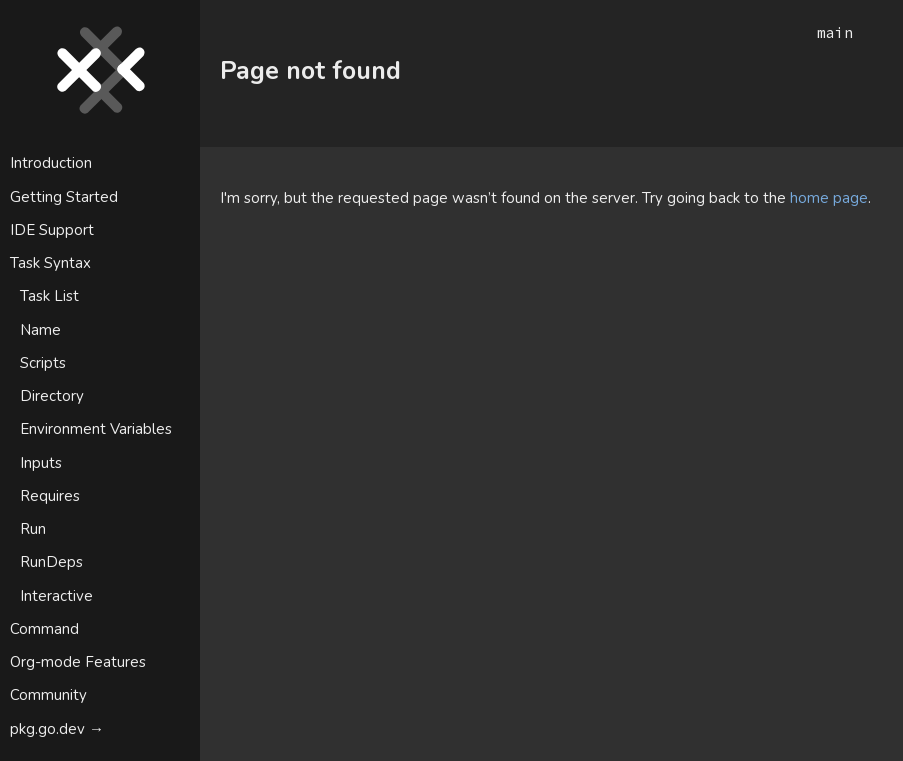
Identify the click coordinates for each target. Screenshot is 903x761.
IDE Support (52, 230)
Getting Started (64, 197)
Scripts (43, 363)
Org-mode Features (78, 662)
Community (48, 695)
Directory (52, 396)
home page (829, 198)
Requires (50, 496)
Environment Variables (96, 429)
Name (40, 330)
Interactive (56, 596)
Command (44, 629)
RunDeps (51, 562)
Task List (49, 296)
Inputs (41, 463)
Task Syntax (50, 263)
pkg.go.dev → (57, 729)
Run (33, 529)
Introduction (51, 163)
